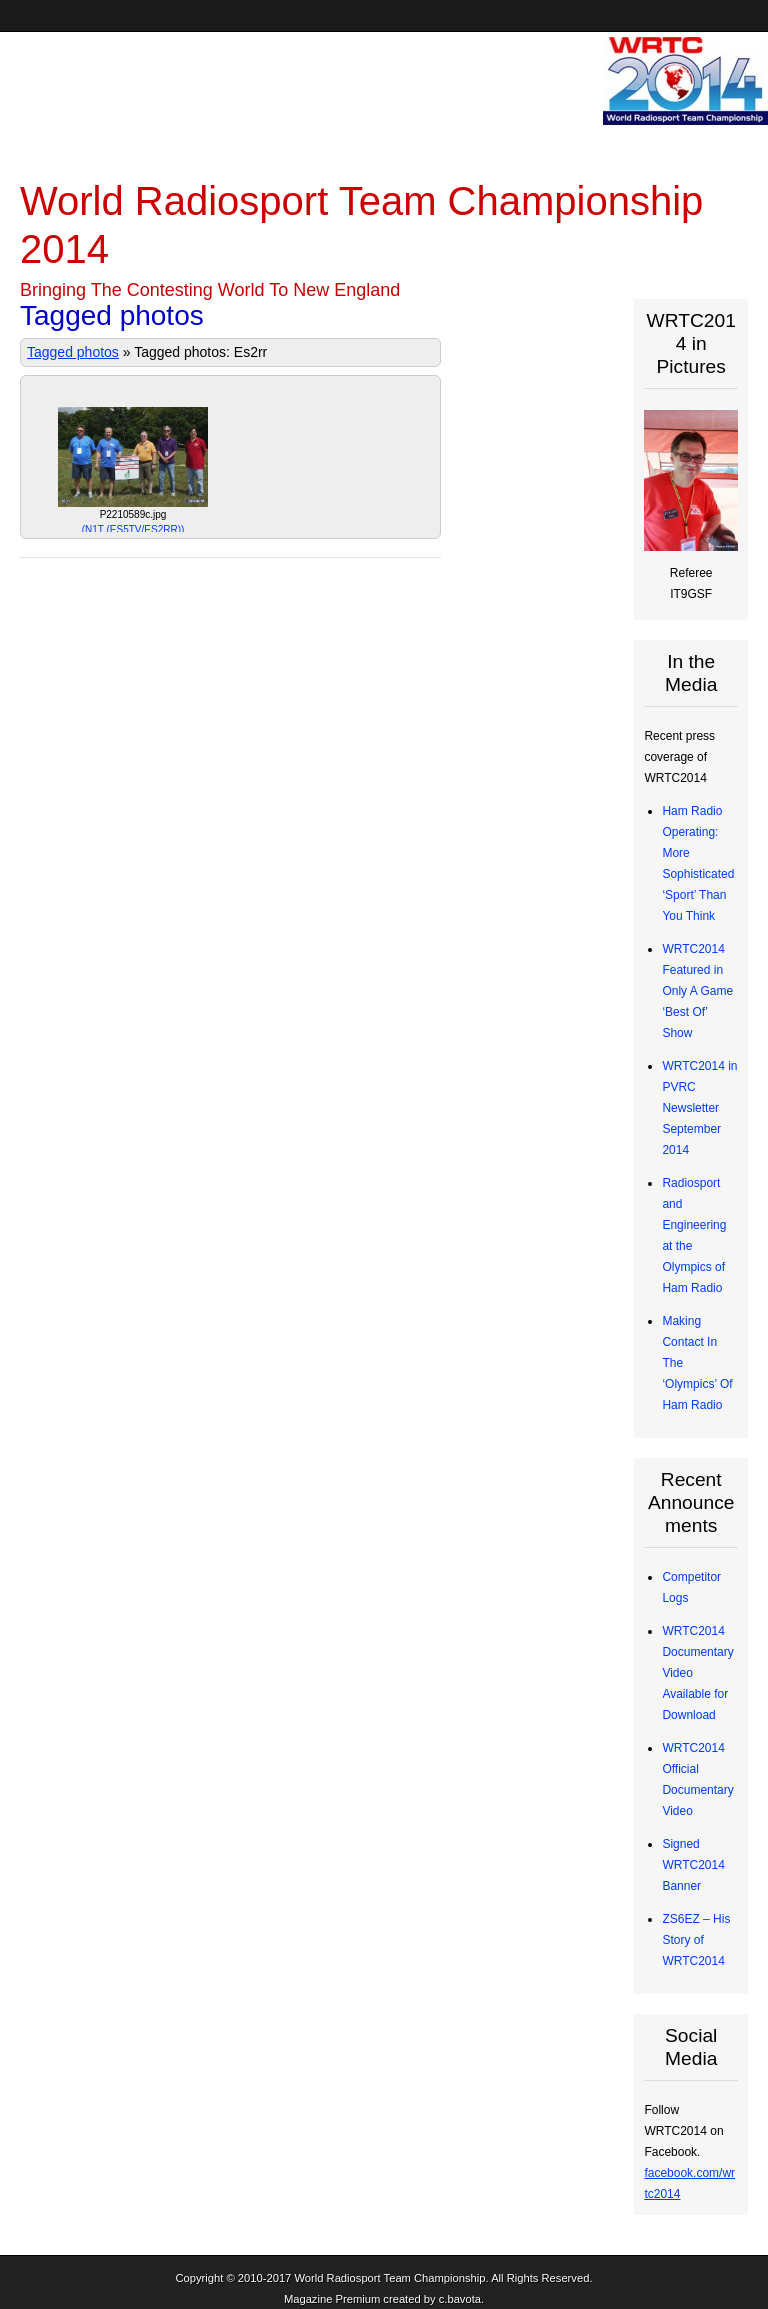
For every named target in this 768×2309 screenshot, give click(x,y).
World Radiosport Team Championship (389, 2278)
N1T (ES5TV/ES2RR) (133, 529)
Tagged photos (73, 352)
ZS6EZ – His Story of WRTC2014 (696, 1940)
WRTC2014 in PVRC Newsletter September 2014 (699, 1108)
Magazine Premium (332, 2299)
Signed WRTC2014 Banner (693, 1865)
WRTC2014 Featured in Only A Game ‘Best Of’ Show (697, 991)
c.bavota (460, 2299)
